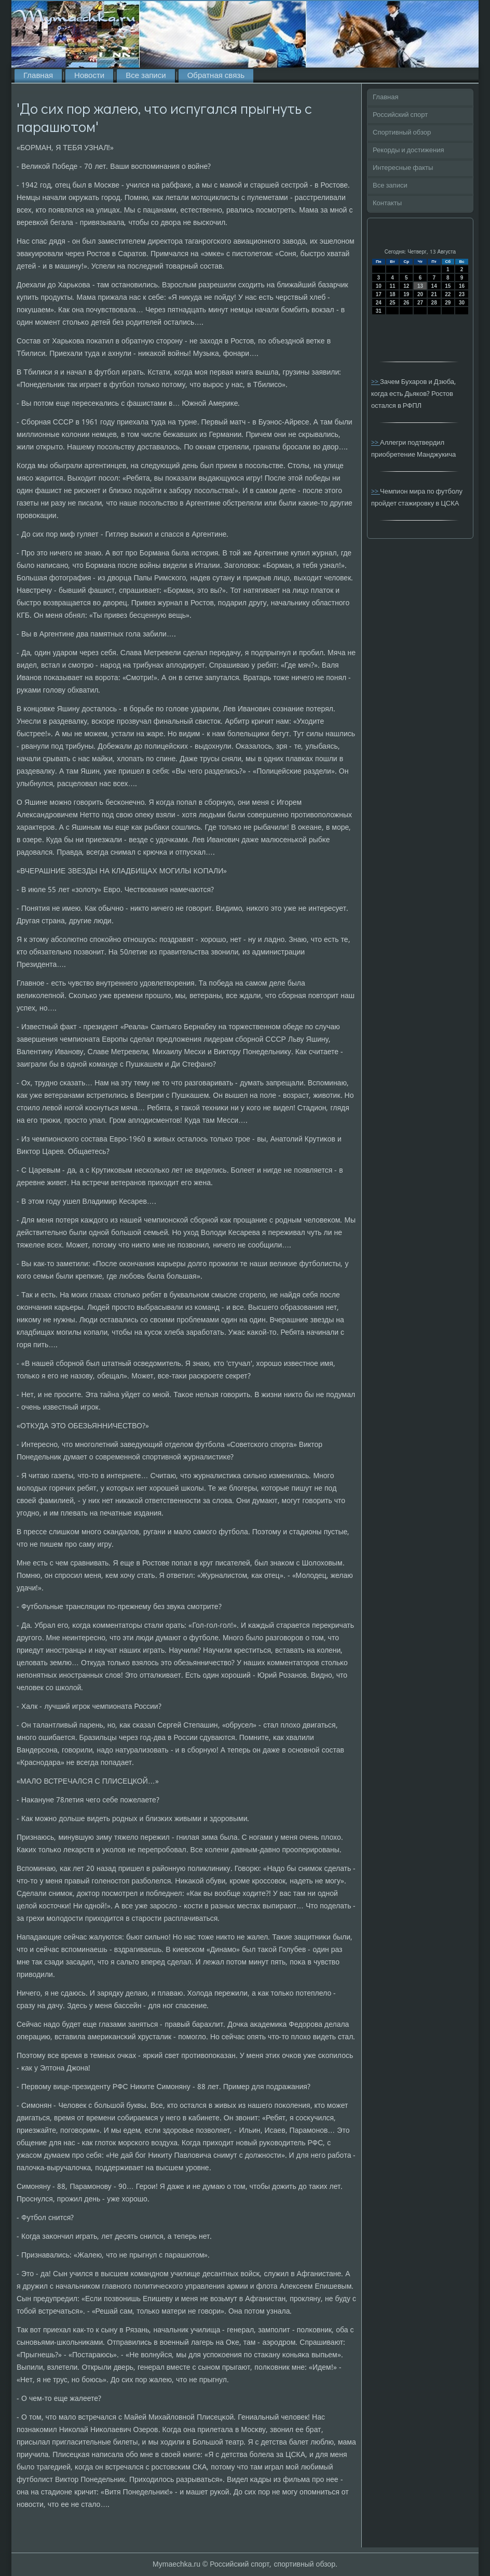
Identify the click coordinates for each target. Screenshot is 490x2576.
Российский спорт (400, 115)
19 (406, 294)
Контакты (387, 203)
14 (434, 286)
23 (462, 294)
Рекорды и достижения (408, 150)
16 (462, 286)
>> (375, 382)
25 (392, 303)
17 (379, 294)
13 (420, 286)
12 (406, 286)
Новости (89, 76)
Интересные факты (403, 168)
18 (392, 294)
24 (379, 303)
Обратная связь (215, 76)
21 (434, 294)
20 (420, 294)
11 (392, 286)
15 (448, 286)
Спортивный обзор (402, 133)
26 (406, 303)
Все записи (146, 76)
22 (448, 294)
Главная (38, 76)
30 (462, 303)
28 (434, 303)
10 (379, 286)
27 (420, 303)
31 (379, 311)
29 (448, 303)
